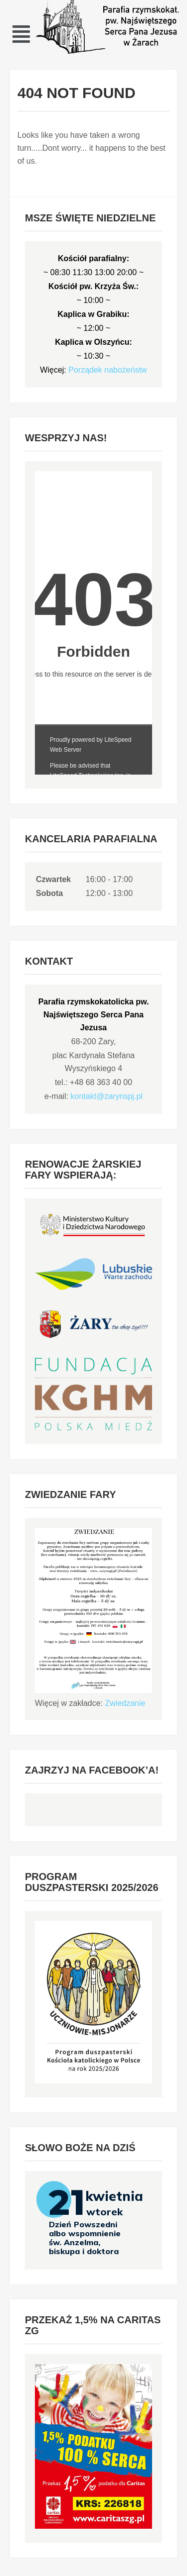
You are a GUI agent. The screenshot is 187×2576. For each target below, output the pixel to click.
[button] (21, 34)
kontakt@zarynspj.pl (107, 1096)
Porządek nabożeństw (107, 370)
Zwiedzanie (125, 1703)
